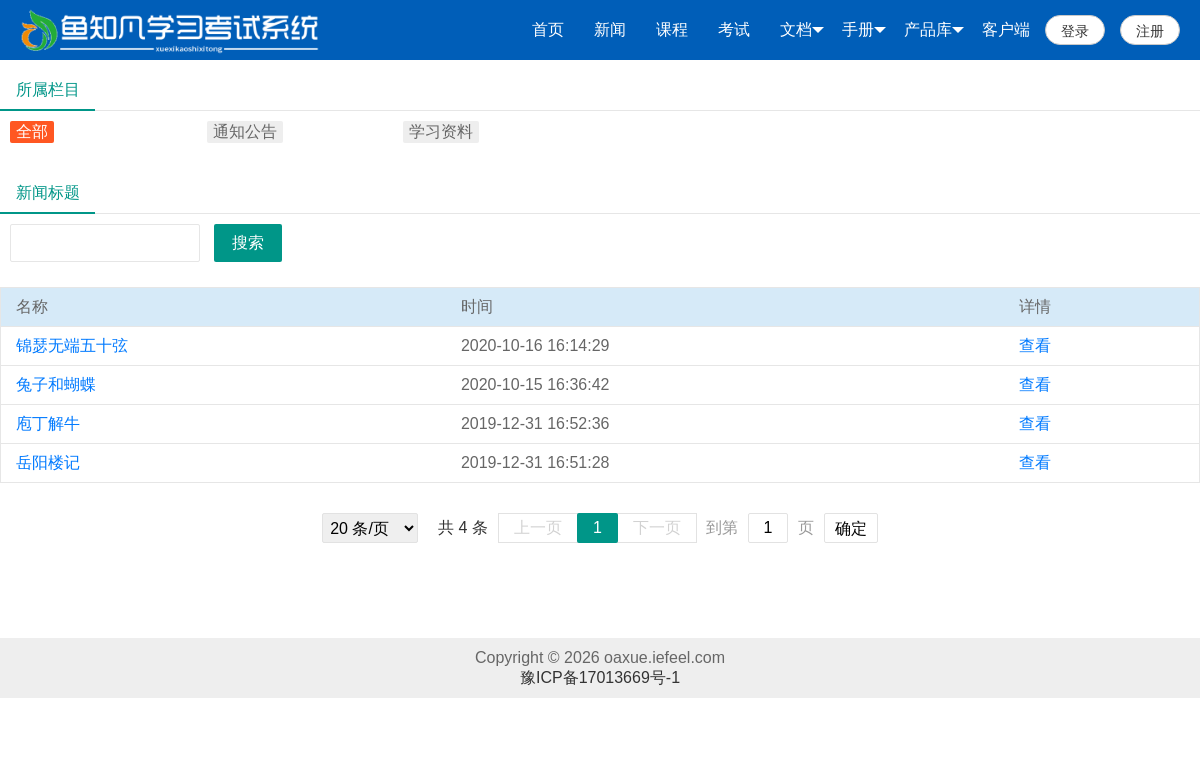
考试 (734, 29)
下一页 (657, 527)
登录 (1075, 31)
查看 (1035, 345)
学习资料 (441, 131)
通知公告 (245, 131)
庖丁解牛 (48, 423)
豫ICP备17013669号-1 (600, 677)
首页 (548, 29)
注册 (1150, 31)
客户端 (1006, 29)
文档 (802, 30)
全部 (32, 131)
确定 (851, 528)
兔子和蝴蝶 (56, 384)
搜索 (248, 242)
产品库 (934, 30)
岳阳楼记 (48, 462)
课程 (672, 29)
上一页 (538, 527)
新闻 (610, 29)
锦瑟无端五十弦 (72, 345)
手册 (864, 30)
